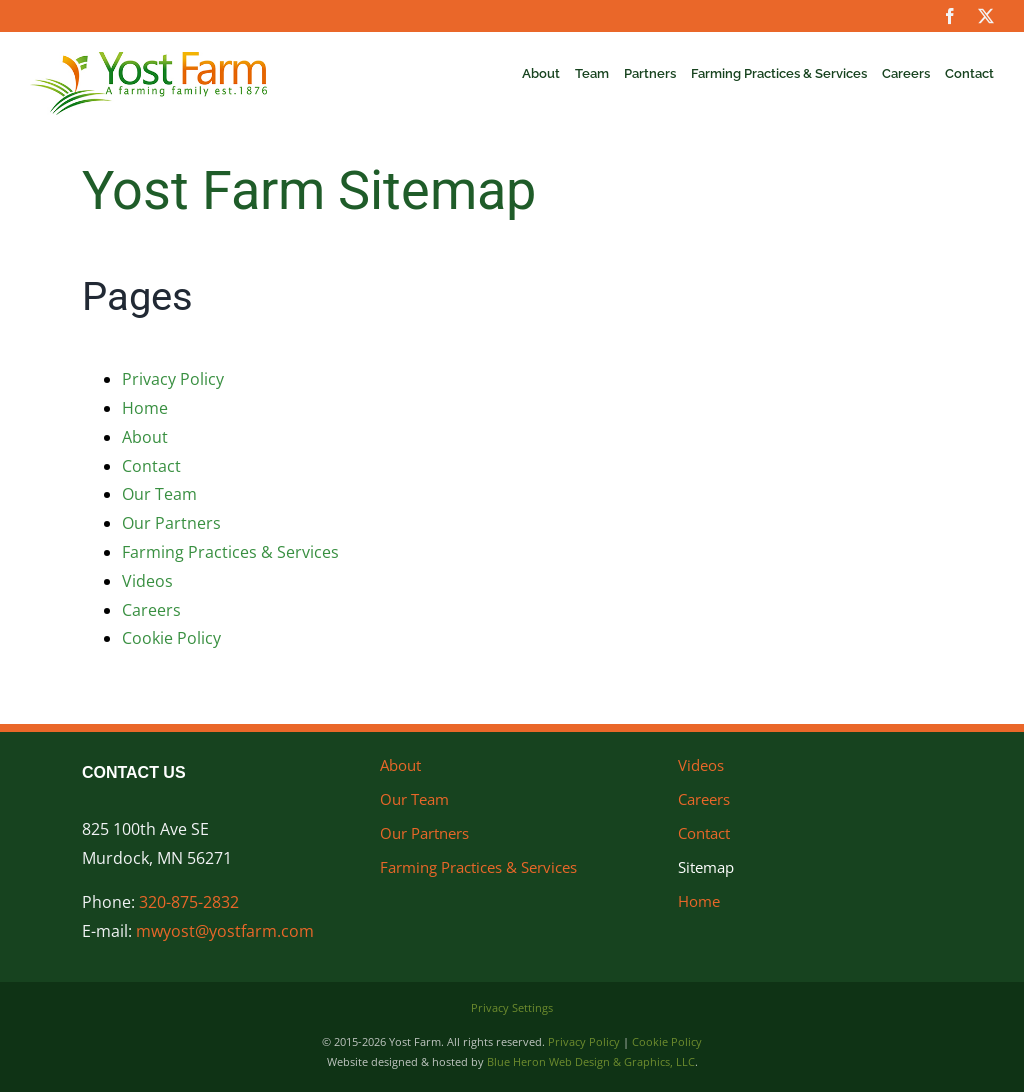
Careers (151, 610)
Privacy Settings (512, 1007)
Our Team (159, 494)
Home (145, 408)
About (145, 437)
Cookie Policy (171, 638)
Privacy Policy (173, 379)
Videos (147, 581)
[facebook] (950, 16)
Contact (151, 466)
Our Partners (171, 523)
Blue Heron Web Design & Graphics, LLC (591, 1061)
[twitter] (986, 16)
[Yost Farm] (148, 60)
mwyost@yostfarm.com (225, 931)
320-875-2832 (189, 902)
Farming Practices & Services (230, 552)
